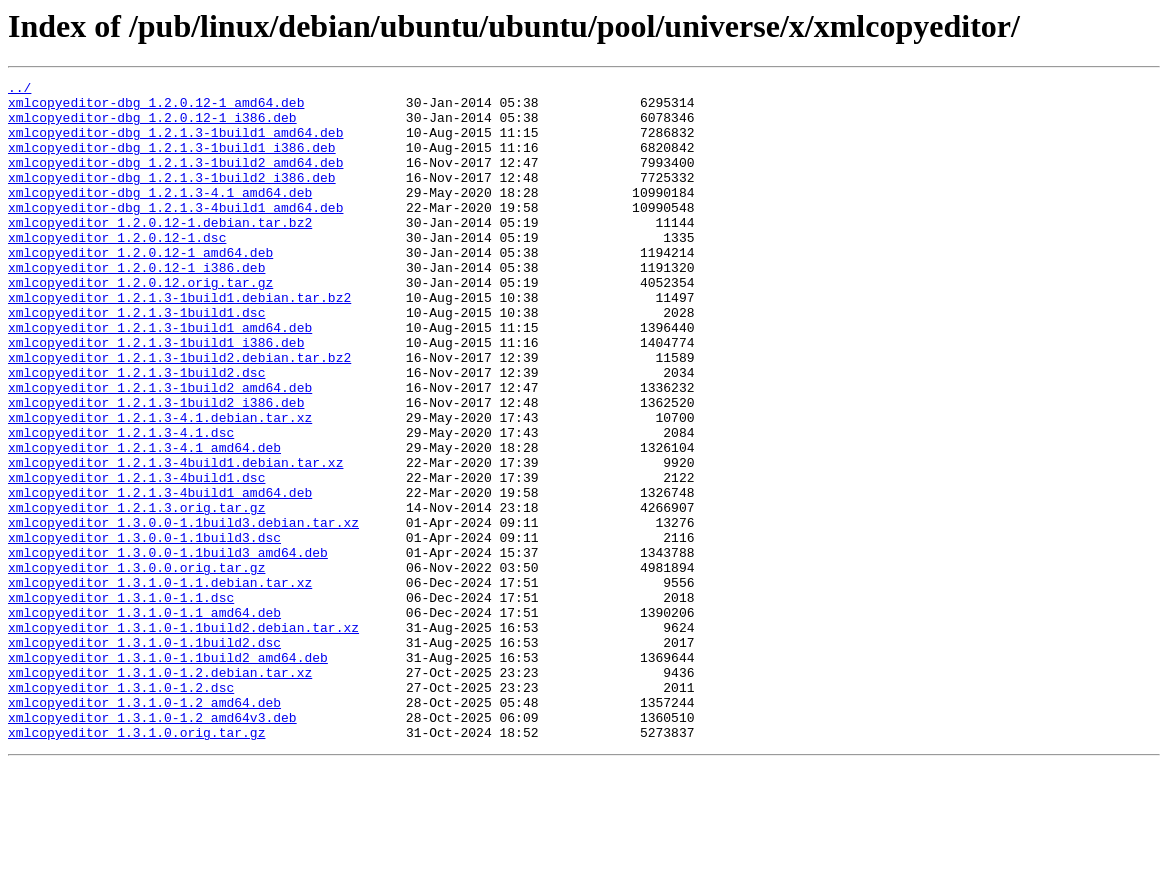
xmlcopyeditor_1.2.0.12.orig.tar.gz (140, 324)
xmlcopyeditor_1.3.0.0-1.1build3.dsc (144, 630)
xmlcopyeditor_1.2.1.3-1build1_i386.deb (156, 396)
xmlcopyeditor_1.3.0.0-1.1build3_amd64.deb (168, 648)
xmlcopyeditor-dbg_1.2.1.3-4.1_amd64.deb (160, 216)
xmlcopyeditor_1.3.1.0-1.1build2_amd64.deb (168, 774)
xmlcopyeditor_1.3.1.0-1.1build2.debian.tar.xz (183, 738)
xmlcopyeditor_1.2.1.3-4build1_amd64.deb (160, 576)
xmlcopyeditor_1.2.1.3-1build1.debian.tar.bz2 (179, 342)
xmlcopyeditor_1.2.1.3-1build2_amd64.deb (160, 450)
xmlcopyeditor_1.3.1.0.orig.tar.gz (136, 864)
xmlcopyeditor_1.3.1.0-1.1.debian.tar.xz (160, 684)
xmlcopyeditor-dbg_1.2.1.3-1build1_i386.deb (172, 162)
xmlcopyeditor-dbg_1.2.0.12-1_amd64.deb (156, 108)
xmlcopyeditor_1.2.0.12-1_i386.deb (136, 306)
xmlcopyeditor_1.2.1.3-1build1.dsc (136, 360)
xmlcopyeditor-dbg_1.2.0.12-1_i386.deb (152, 126)
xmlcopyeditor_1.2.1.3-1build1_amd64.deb (160, 378)
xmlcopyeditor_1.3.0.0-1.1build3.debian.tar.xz (183, 612)
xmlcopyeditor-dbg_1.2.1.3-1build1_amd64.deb (175, 144)
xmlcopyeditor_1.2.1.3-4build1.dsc (136, 558)
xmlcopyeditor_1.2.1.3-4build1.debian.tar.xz (175, 540)
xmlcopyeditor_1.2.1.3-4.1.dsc (121, 504)
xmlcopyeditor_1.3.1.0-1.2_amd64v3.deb (152, 846)
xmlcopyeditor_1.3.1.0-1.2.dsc (121, 810)
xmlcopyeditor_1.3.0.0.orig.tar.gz (136, 666)
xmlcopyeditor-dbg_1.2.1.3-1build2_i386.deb (172, 198)
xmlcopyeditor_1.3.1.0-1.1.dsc (121, 702)
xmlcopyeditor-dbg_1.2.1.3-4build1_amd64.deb (175, 234)
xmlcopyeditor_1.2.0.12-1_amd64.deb (140, 288)
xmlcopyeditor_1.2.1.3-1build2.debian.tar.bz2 (179, 414)
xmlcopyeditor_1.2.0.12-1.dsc (117, 270)
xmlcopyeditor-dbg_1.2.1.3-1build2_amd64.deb (175, 180)
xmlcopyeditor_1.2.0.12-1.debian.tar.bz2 (160, 252)
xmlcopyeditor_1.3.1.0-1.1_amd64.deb (144, 720)
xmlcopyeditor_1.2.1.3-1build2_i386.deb (156, 468)
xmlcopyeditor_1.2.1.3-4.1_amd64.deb (144, 522)
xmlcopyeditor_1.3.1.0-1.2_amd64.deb (144, 828)
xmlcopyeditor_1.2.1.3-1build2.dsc (136, 432)
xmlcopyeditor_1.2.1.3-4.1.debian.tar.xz (160, 486)
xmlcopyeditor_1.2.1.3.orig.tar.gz (136, 594)
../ (19, 90)
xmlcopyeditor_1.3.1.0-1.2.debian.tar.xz (160, 792)
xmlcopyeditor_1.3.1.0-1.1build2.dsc (144, 756)
